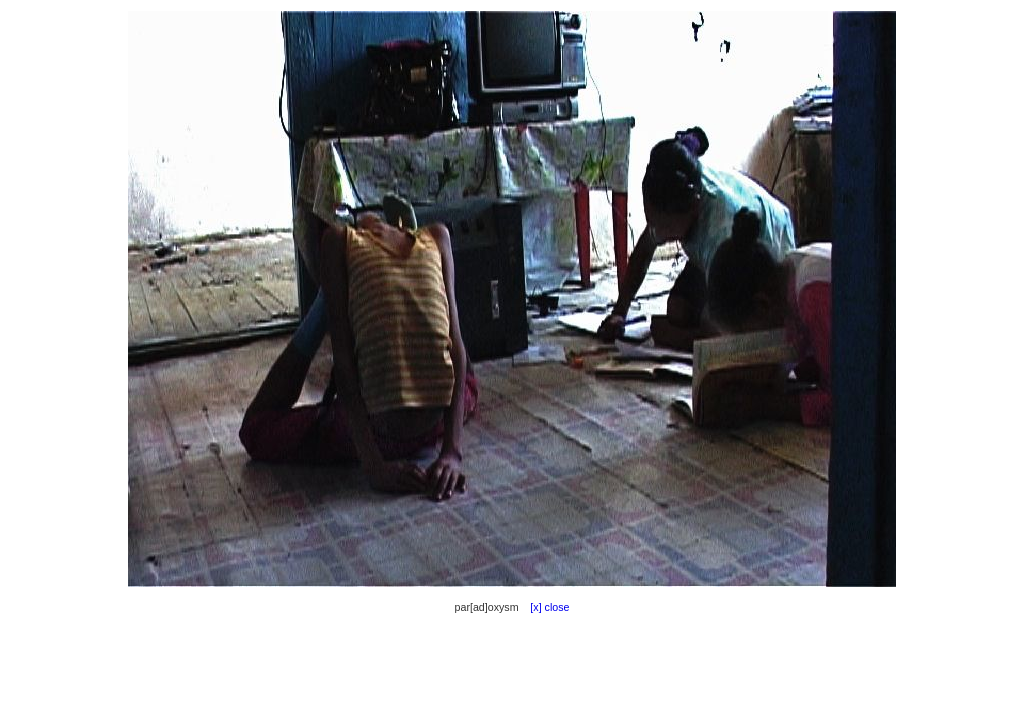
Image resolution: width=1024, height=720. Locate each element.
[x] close (545, 607)
